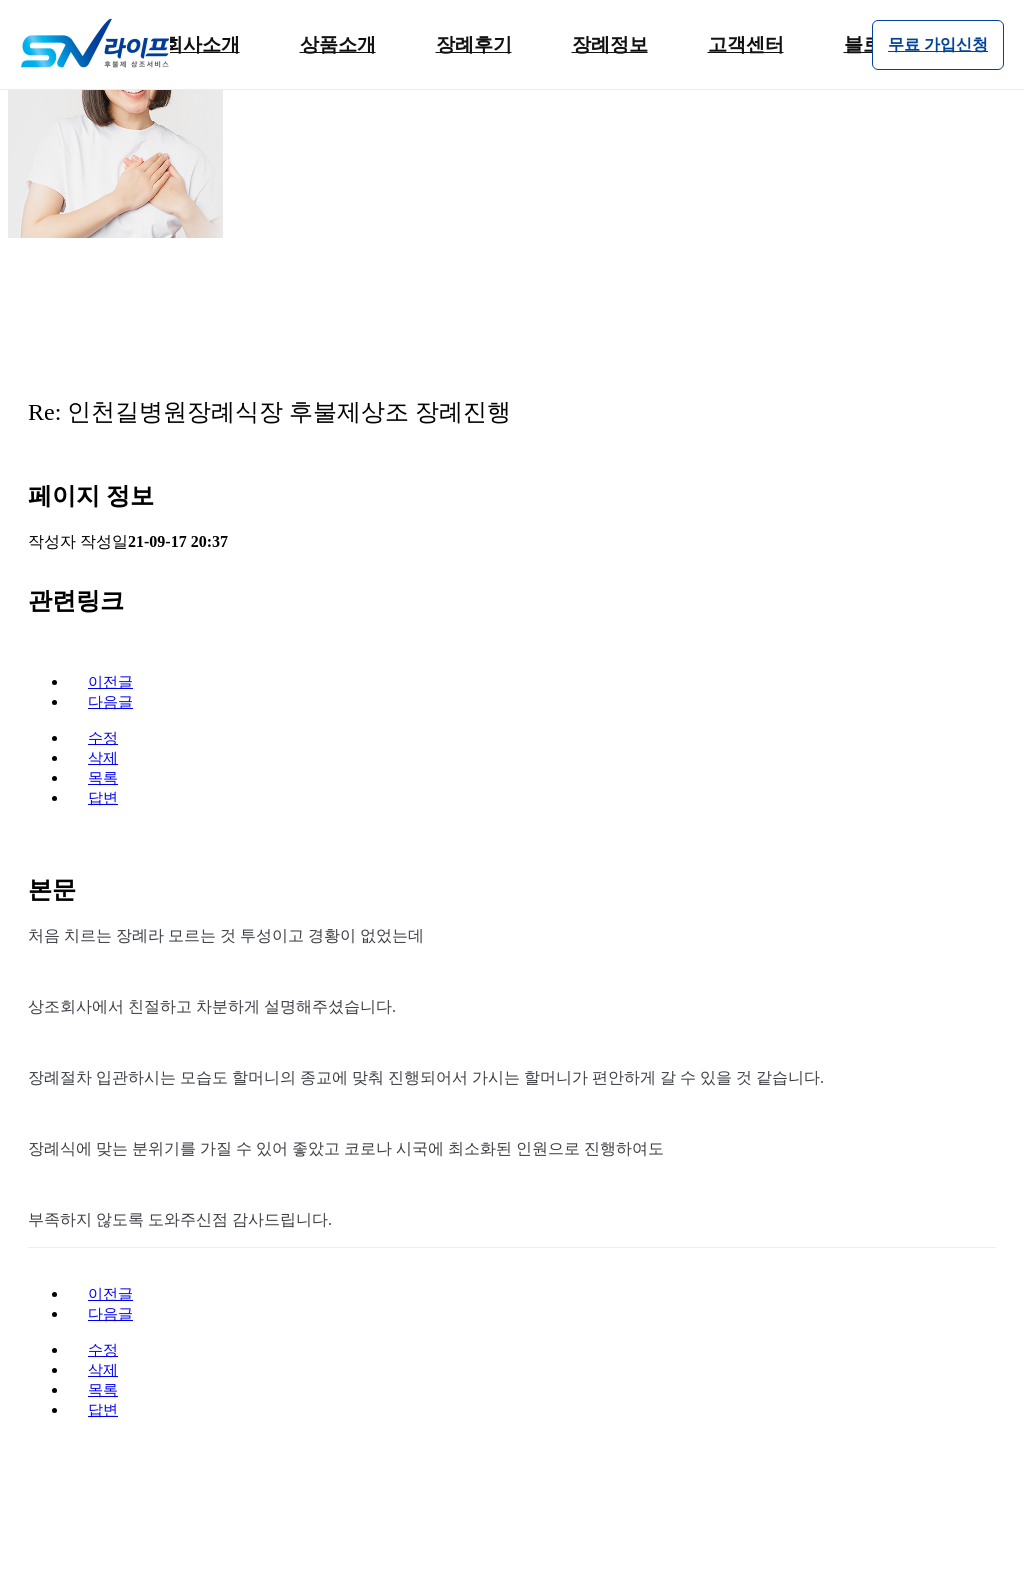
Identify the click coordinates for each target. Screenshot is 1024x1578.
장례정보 (610, 44)
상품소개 (338, 44)
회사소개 (202, 44)
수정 (103, 738)
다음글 (110, 702)
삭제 (103, 758)
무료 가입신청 (938, 44)
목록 (103, 778)
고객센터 (746, 44)
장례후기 (474, 44)
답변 (103, 798)
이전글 (110, 682)
